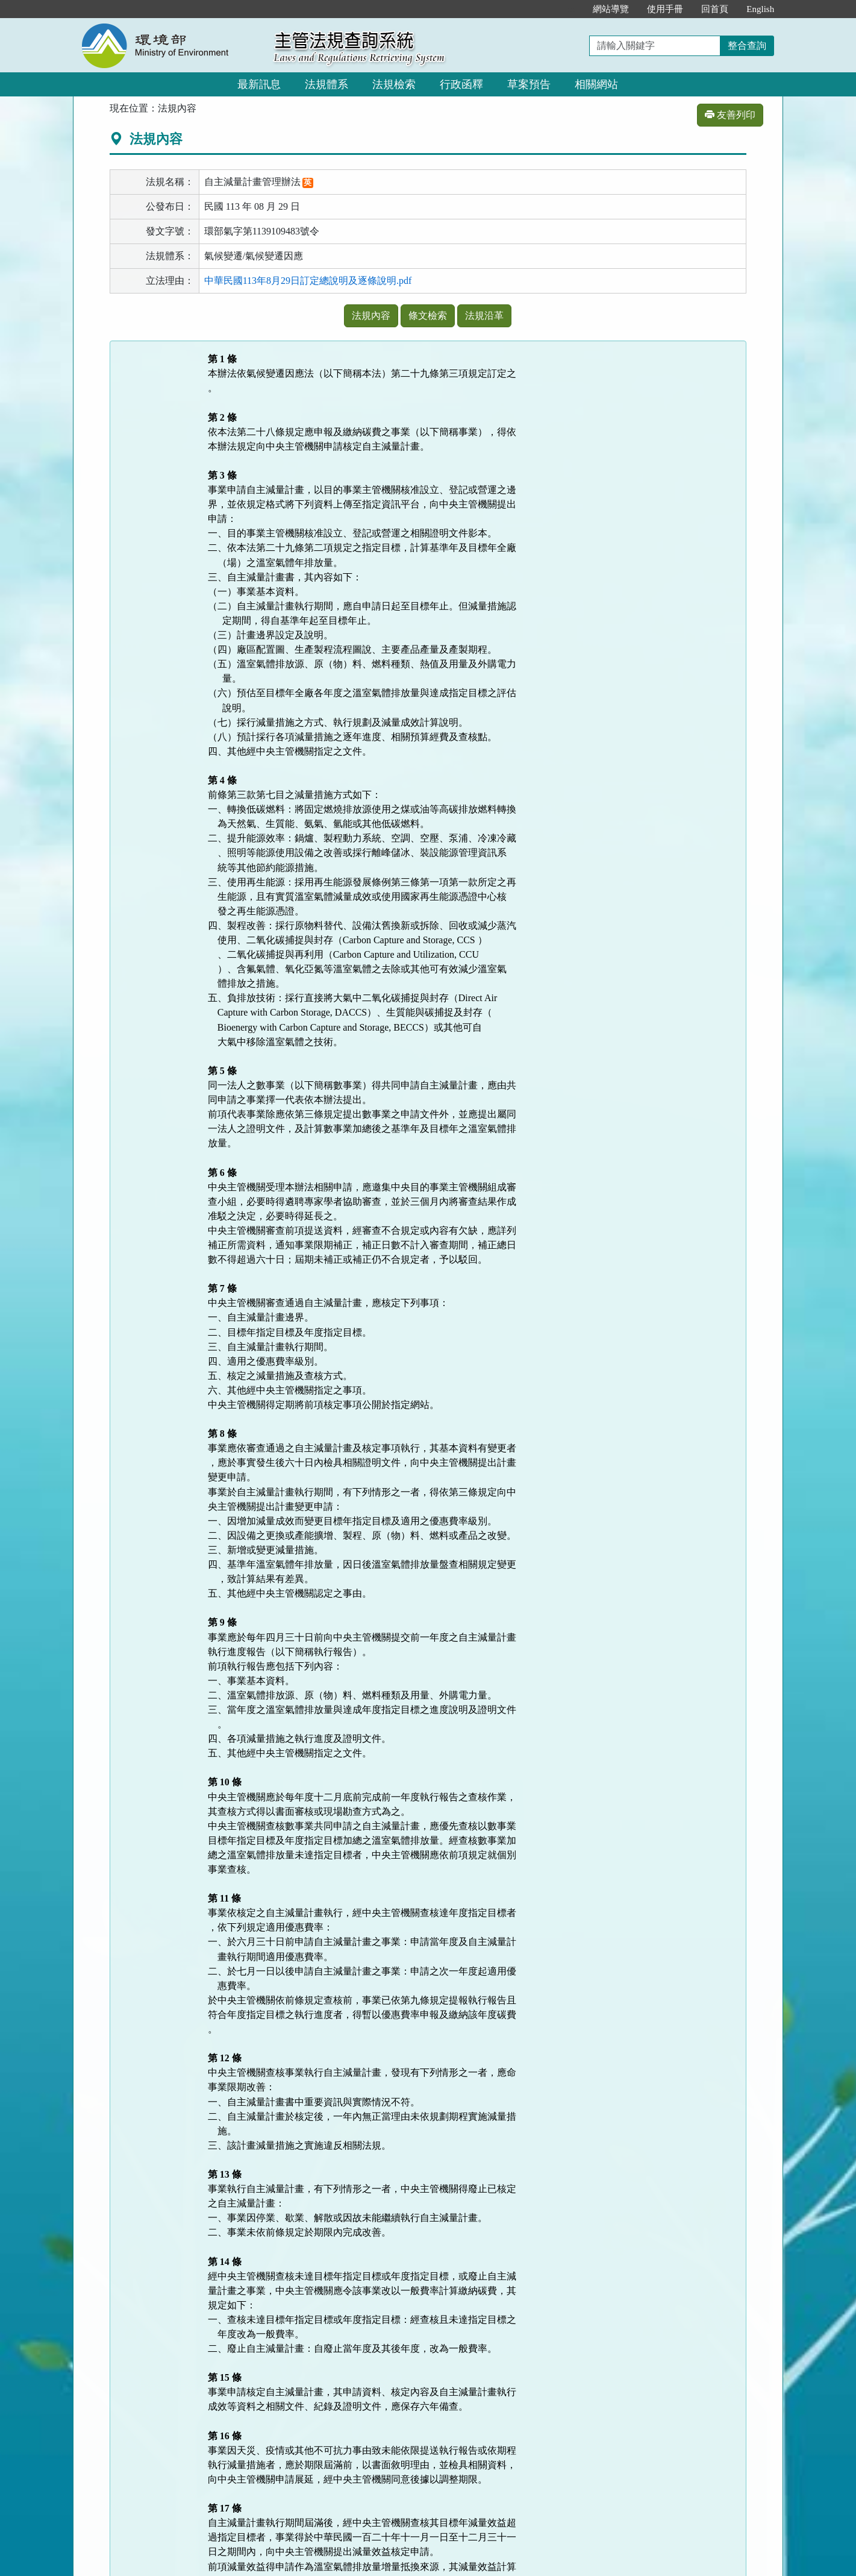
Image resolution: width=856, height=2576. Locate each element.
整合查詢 (747, 45)
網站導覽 (611, 9)
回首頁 (714, 9)
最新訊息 (259, 84)
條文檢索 (427, 315)
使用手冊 (665, 9)
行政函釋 (461, 84)
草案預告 (529, 84)
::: (571, 9)
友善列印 (730, 115)
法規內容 (371, 315)
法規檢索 (394, 84)
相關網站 (596, 84)
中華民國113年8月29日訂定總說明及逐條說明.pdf (308, 280)
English (760, 9)
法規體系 (326, 84)
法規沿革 (484, 315)
